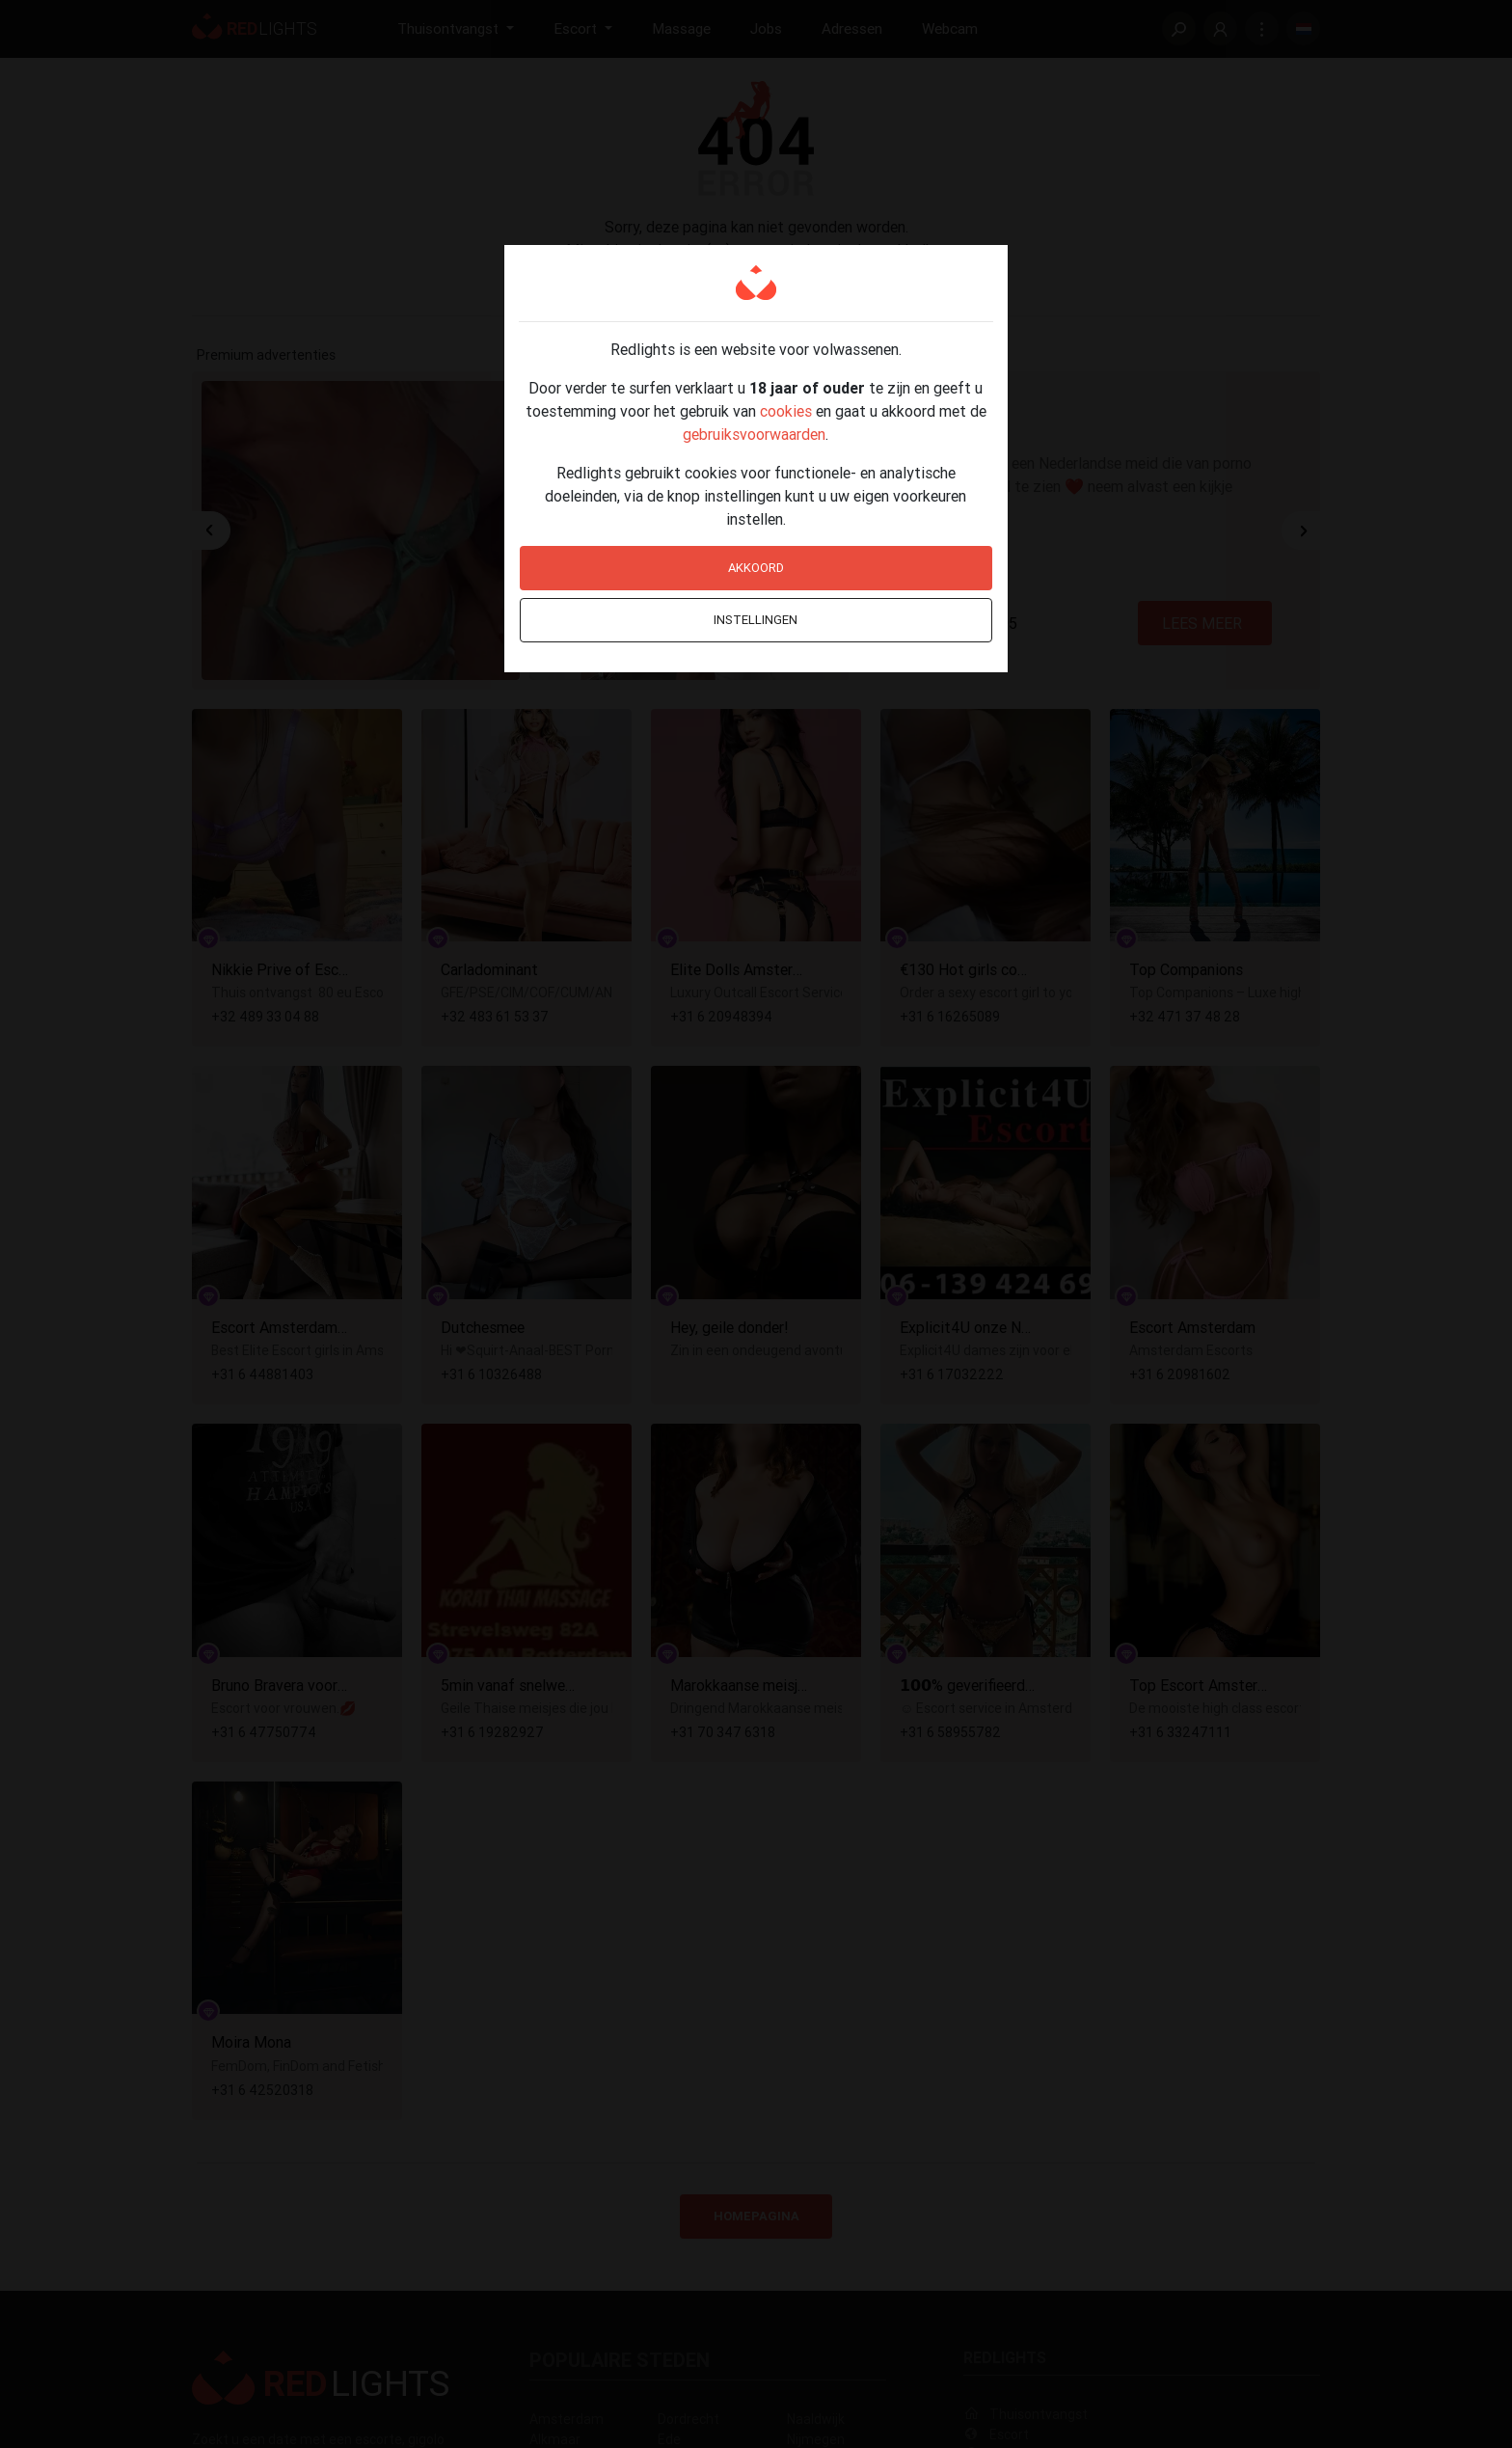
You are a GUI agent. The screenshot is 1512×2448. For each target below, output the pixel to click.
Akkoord (756, 567)
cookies (786, 411)
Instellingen (755, 620)
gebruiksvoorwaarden (754, 434)
